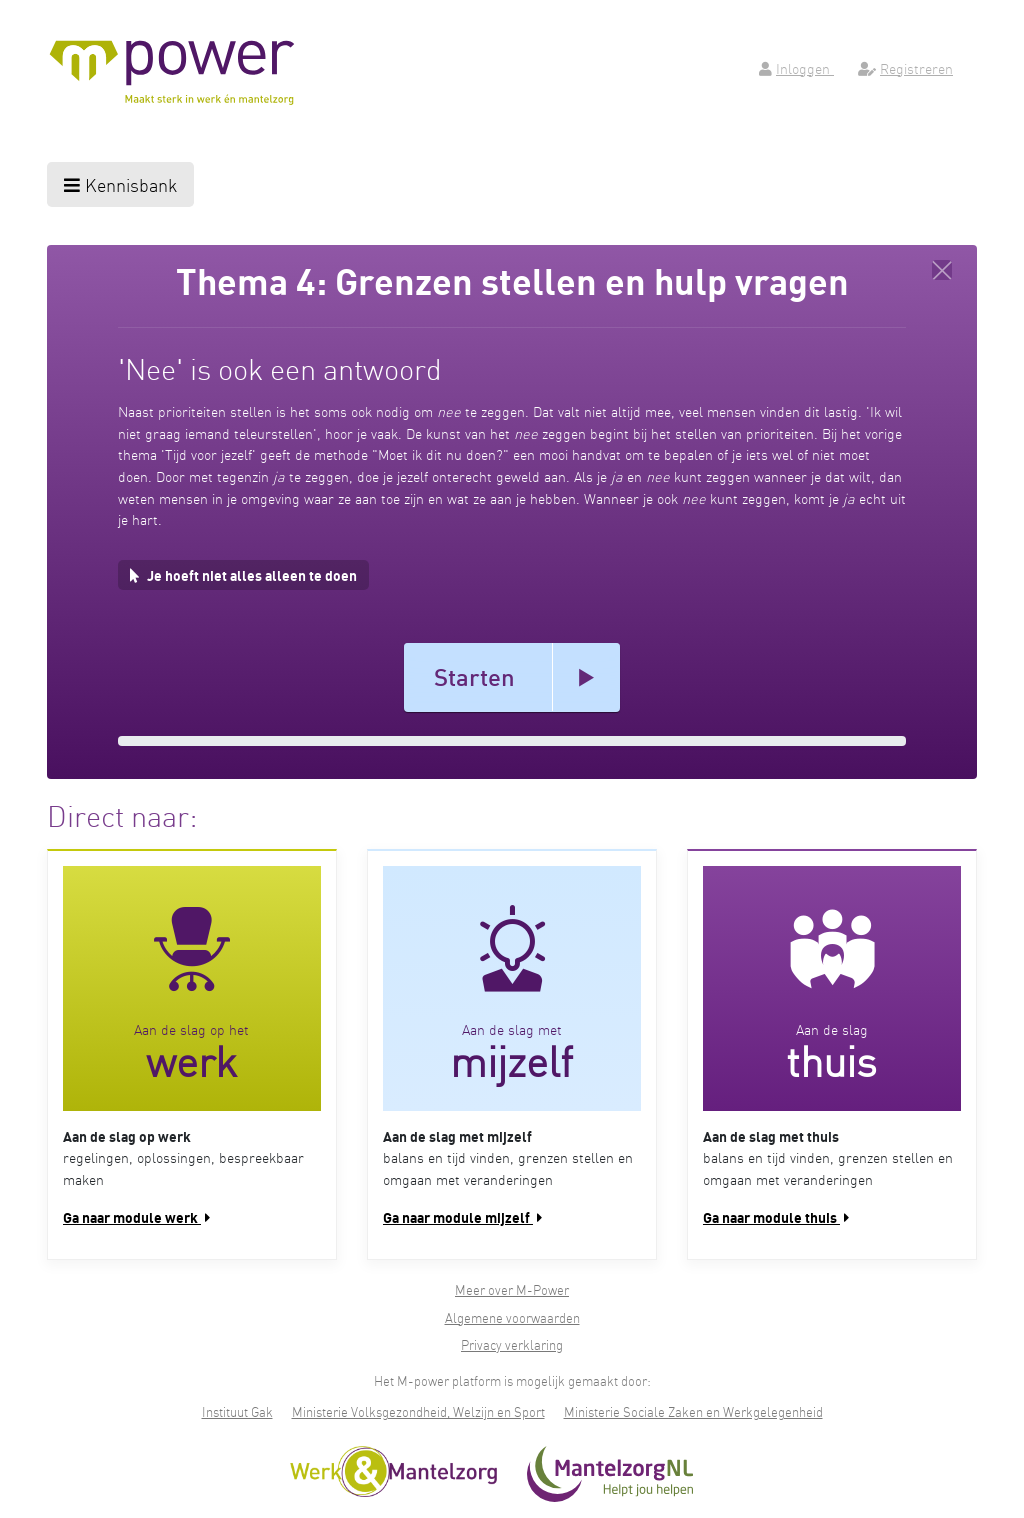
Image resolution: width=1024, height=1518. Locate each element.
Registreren (905, 68)
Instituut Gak (237, 1411)
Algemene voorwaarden (512, 1317)
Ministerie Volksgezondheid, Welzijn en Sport (418, 1411)
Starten (474, 676)
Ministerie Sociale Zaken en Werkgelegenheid (693, 1411)
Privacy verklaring (512, 1344)
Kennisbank (120, 184)
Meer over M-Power (512, 1289)
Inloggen (796, 68)
